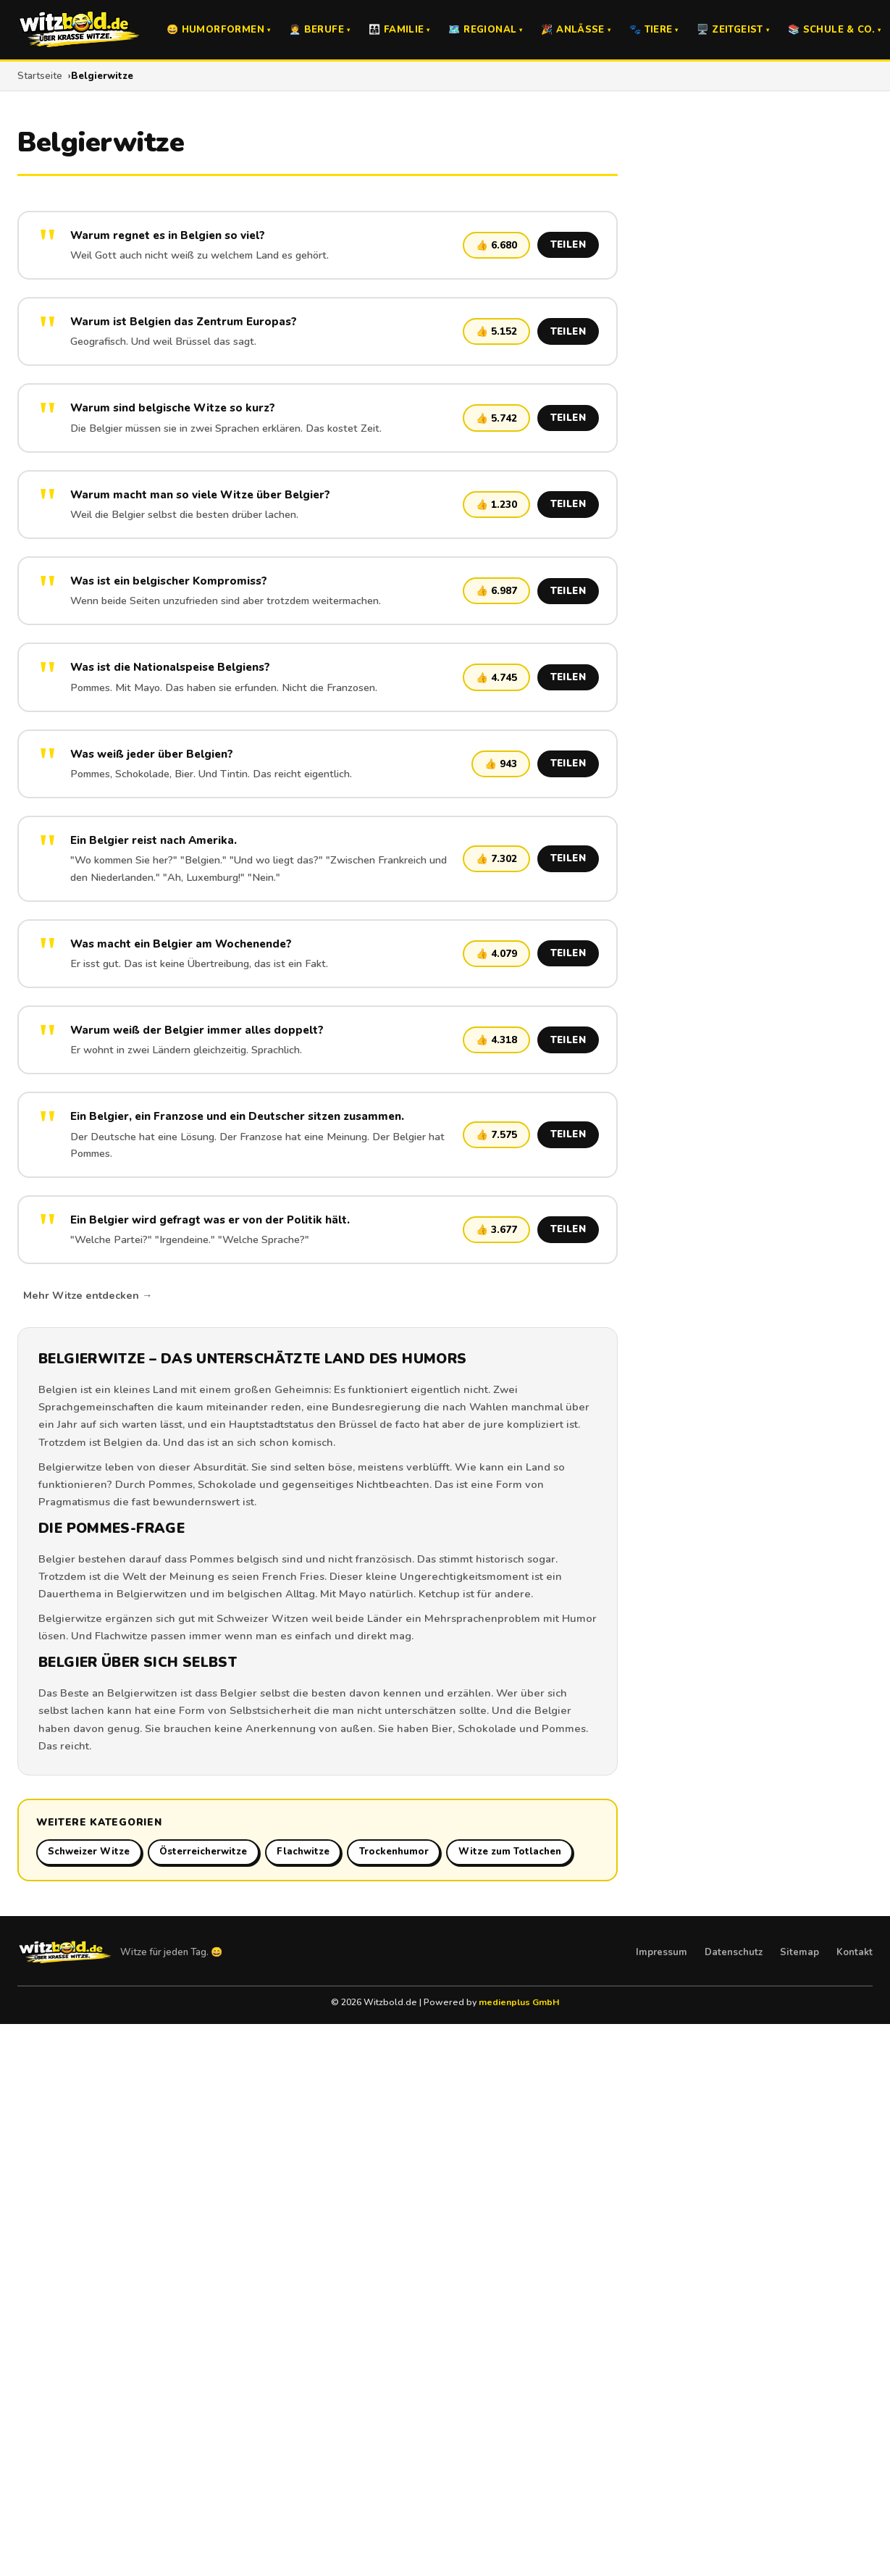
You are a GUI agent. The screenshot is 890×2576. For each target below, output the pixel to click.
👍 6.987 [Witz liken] (496, 591)
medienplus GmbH (519, 2002)
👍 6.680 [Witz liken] (496, 245)
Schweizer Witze (89, 1851)
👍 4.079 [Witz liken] (496, 954)
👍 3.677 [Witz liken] (496, 1230)
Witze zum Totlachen (509, 1851)
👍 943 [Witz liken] (500, 764)
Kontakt (854, 1952)
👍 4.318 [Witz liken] (496, 1040)
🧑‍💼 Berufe (319, 29)
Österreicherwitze (203, 1851)
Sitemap (799, 1952)
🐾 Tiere (654, 29)
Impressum (661, 1952)
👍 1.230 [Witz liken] (496, 504)
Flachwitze (121, 1635)
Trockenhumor (394, 1851)
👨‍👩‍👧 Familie (399, 29)
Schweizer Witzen (262, 1618)
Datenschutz (734, 1952)
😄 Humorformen (218, 29)
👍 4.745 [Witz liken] (496, 678)
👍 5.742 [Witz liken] (496, 418)
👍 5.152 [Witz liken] (496, 331)
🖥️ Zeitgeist (733, 29)
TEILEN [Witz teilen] (568, 244)
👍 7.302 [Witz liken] (496, 859)
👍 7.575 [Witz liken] (496, 1135)
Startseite (39, 76)
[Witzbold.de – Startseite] (78, 30)
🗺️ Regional (485, 29)
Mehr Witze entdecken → (87, 1295)
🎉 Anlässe (575, 29)
